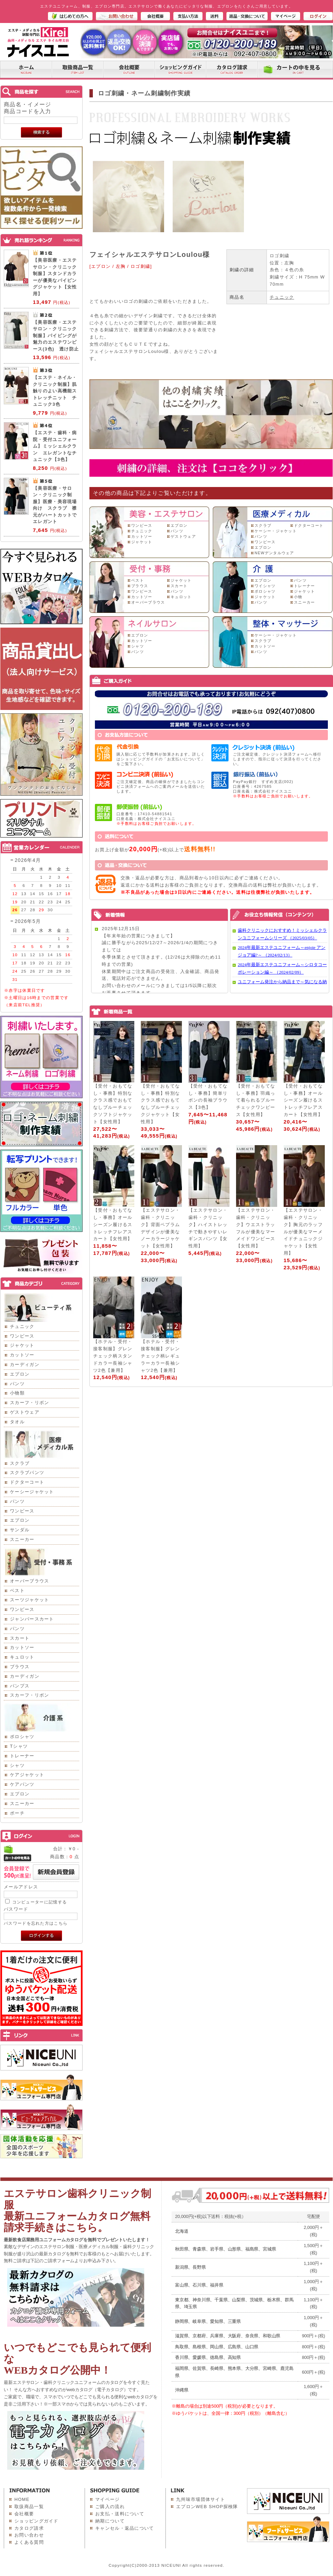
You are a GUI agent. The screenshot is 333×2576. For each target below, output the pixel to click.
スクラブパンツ (27, 1472)
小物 (298, 597)
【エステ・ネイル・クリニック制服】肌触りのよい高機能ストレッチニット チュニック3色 (55, 391)
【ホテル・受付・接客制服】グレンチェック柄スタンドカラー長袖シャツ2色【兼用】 (112, 1356)
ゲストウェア (24, 1412)
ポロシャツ (22, 1736)
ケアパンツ (22, 1784)
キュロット (22, 1657)
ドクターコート (27, 1482)
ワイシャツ (265, 586)
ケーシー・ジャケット (276, 531)
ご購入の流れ (110, 2506)
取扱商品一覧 (29, 2506)
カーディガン (24, 1364)
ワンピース (22, 1336)
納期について (110, 2521)
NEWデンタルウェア (274, 553)
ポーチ (17, 1813)
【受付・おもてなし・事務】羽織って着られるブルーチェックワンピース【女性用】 (255, 1100)
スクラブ (19, 1463)
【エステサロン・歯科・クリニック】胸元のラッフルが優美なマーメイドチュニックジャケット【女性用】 (303, 1232)
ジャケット (22, 1345)
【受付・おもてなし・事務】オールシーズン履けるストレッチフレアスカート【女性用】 (303, 1100)
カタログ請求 (29, 2528)
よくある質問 (29, 2542)
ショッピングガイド (36, 2521)
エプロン (19, 1374)
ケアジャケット (27, 1774)
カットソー (22, 1354)
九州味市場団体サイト (200, 2499)
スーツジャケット (29, 1599)
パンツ (17, 1383)
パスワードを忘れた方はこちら (35, 1923)
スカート (19, 1638)
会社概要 (24, 2513)
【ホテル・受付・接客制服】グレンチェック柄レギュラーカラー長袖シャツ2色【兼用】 (160, 1356)
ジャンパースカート (32, 1619)
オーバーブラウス (29, 1580)
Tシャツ (19, 1746)
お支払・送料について (119, 2513)
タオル (17, 1421)
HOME (21, 2499)
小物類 (17, 1393)
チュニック (22, 1326)
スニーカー (22, 1539)
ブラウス (19, 1666)
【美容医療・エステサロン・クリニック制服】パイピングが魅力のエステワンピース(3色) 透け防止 (56, 336)
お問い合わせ (29, 2535)
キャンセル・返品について (124, 2528)
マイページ (107, 2499)
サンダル (19, 1529)
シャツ (17, 1765)
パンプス (19, 1685)
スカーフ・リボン (29, 1402)
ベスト (17, 1590)
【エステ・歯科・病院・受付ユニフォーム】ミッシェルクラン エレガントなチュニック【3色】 (55, 446)
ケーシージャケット (32, 1491)
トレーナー (22, 1755)
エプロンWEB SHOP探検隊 (207, 2506)
